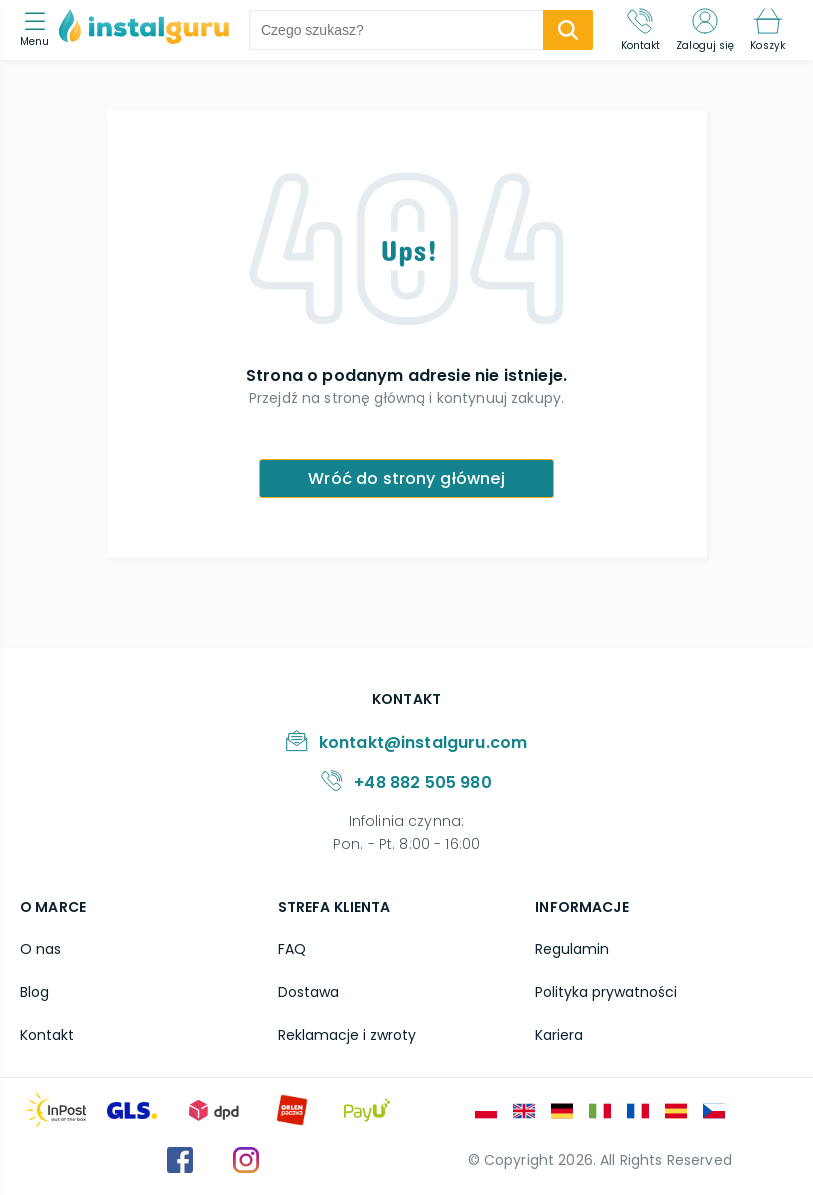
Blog (34, 992)
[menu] (39, 30)
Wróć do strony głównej (406, 478)
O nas (40, 949)
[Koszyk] (767, 30)
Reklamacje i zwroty (347, 1035)
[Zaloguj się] (705, 30)
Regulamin (572, 949)
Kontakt (47, 1035)
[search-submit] (568, 30)
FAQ (292, 949)
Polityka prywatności (606, 992)
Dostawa (308, 992)
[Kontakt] (641, 30)
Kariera (559, 1035)
